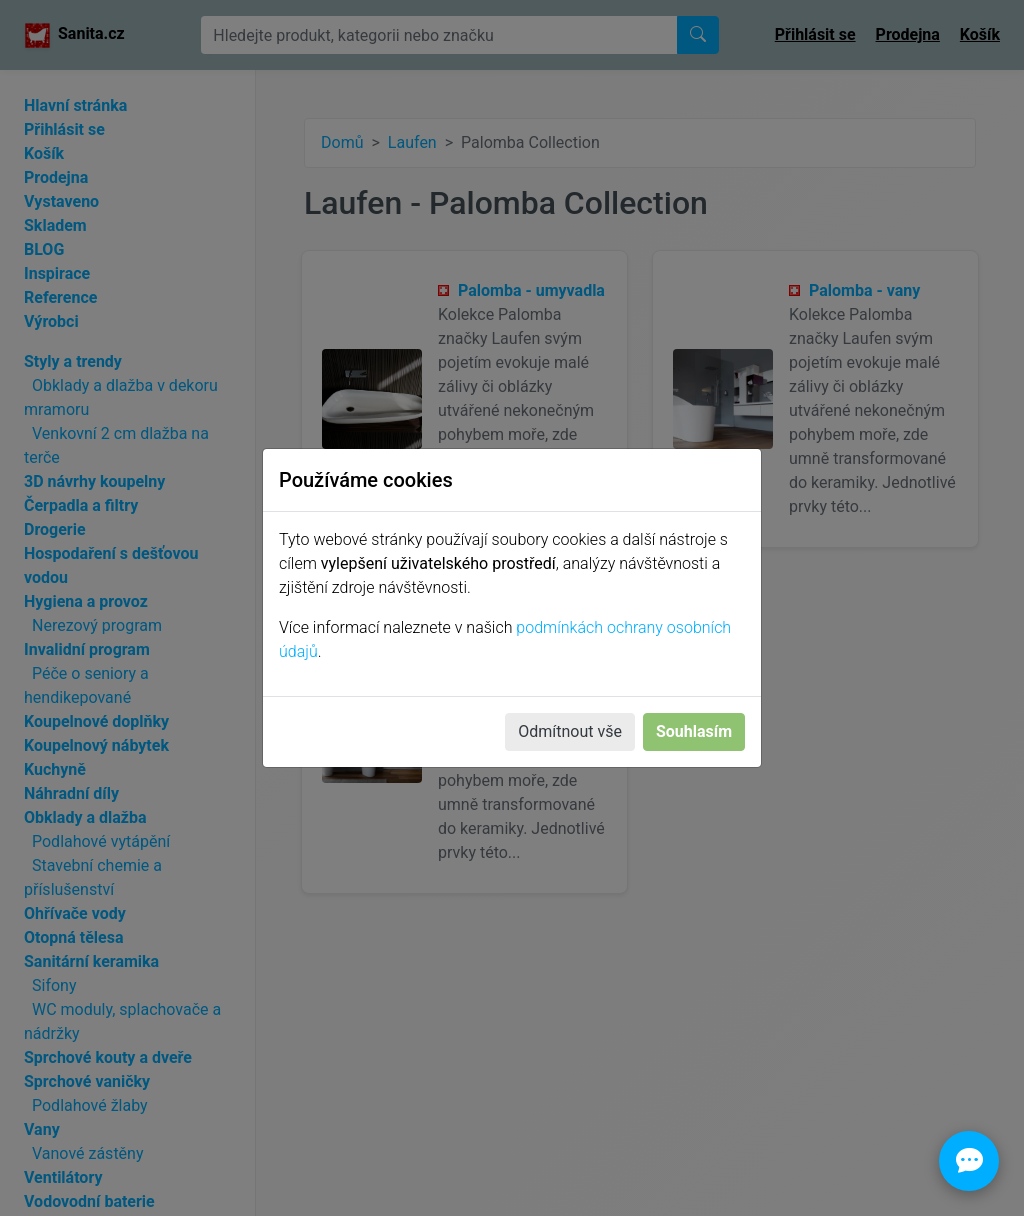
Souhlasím (694, 731)
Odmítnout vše (570, 731)
